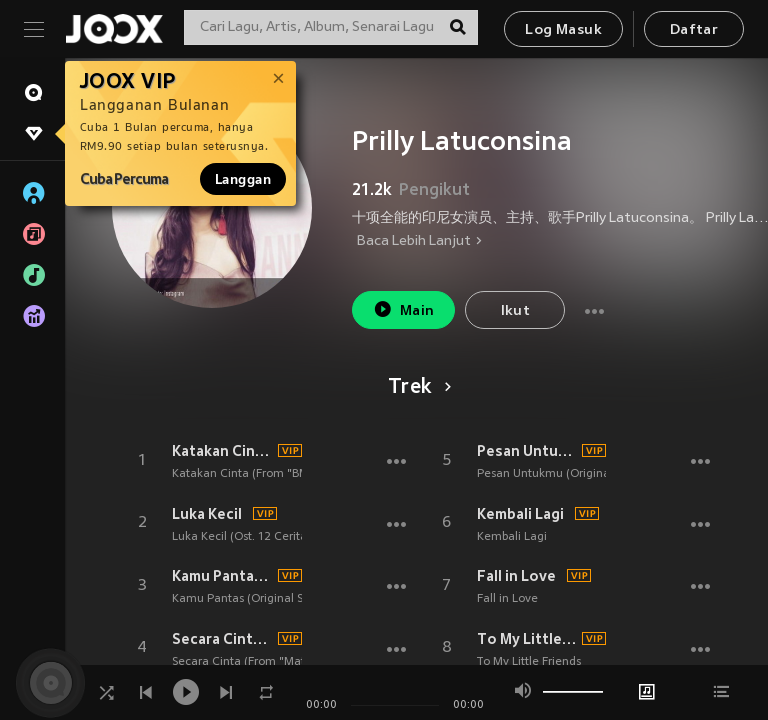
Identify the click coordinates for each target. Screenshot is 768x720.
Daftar (694, 30)
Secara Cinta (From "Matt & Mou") (222, 639)
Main (403, 309)
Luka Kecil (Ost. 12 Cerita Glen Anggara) (281, 537)
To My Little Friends (527, 639)
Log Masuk (563, 30)
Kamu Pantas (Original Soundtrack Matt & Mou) (222, 576)
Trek (416, 388)
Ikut (516, 311)
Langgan (243, 179)
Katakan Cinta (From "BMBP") (222, 451)
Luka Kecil (207, 514)
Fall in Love (516, 576)
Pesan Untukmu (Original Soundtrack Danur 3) (527, 451)
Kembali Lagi (520, 514)
